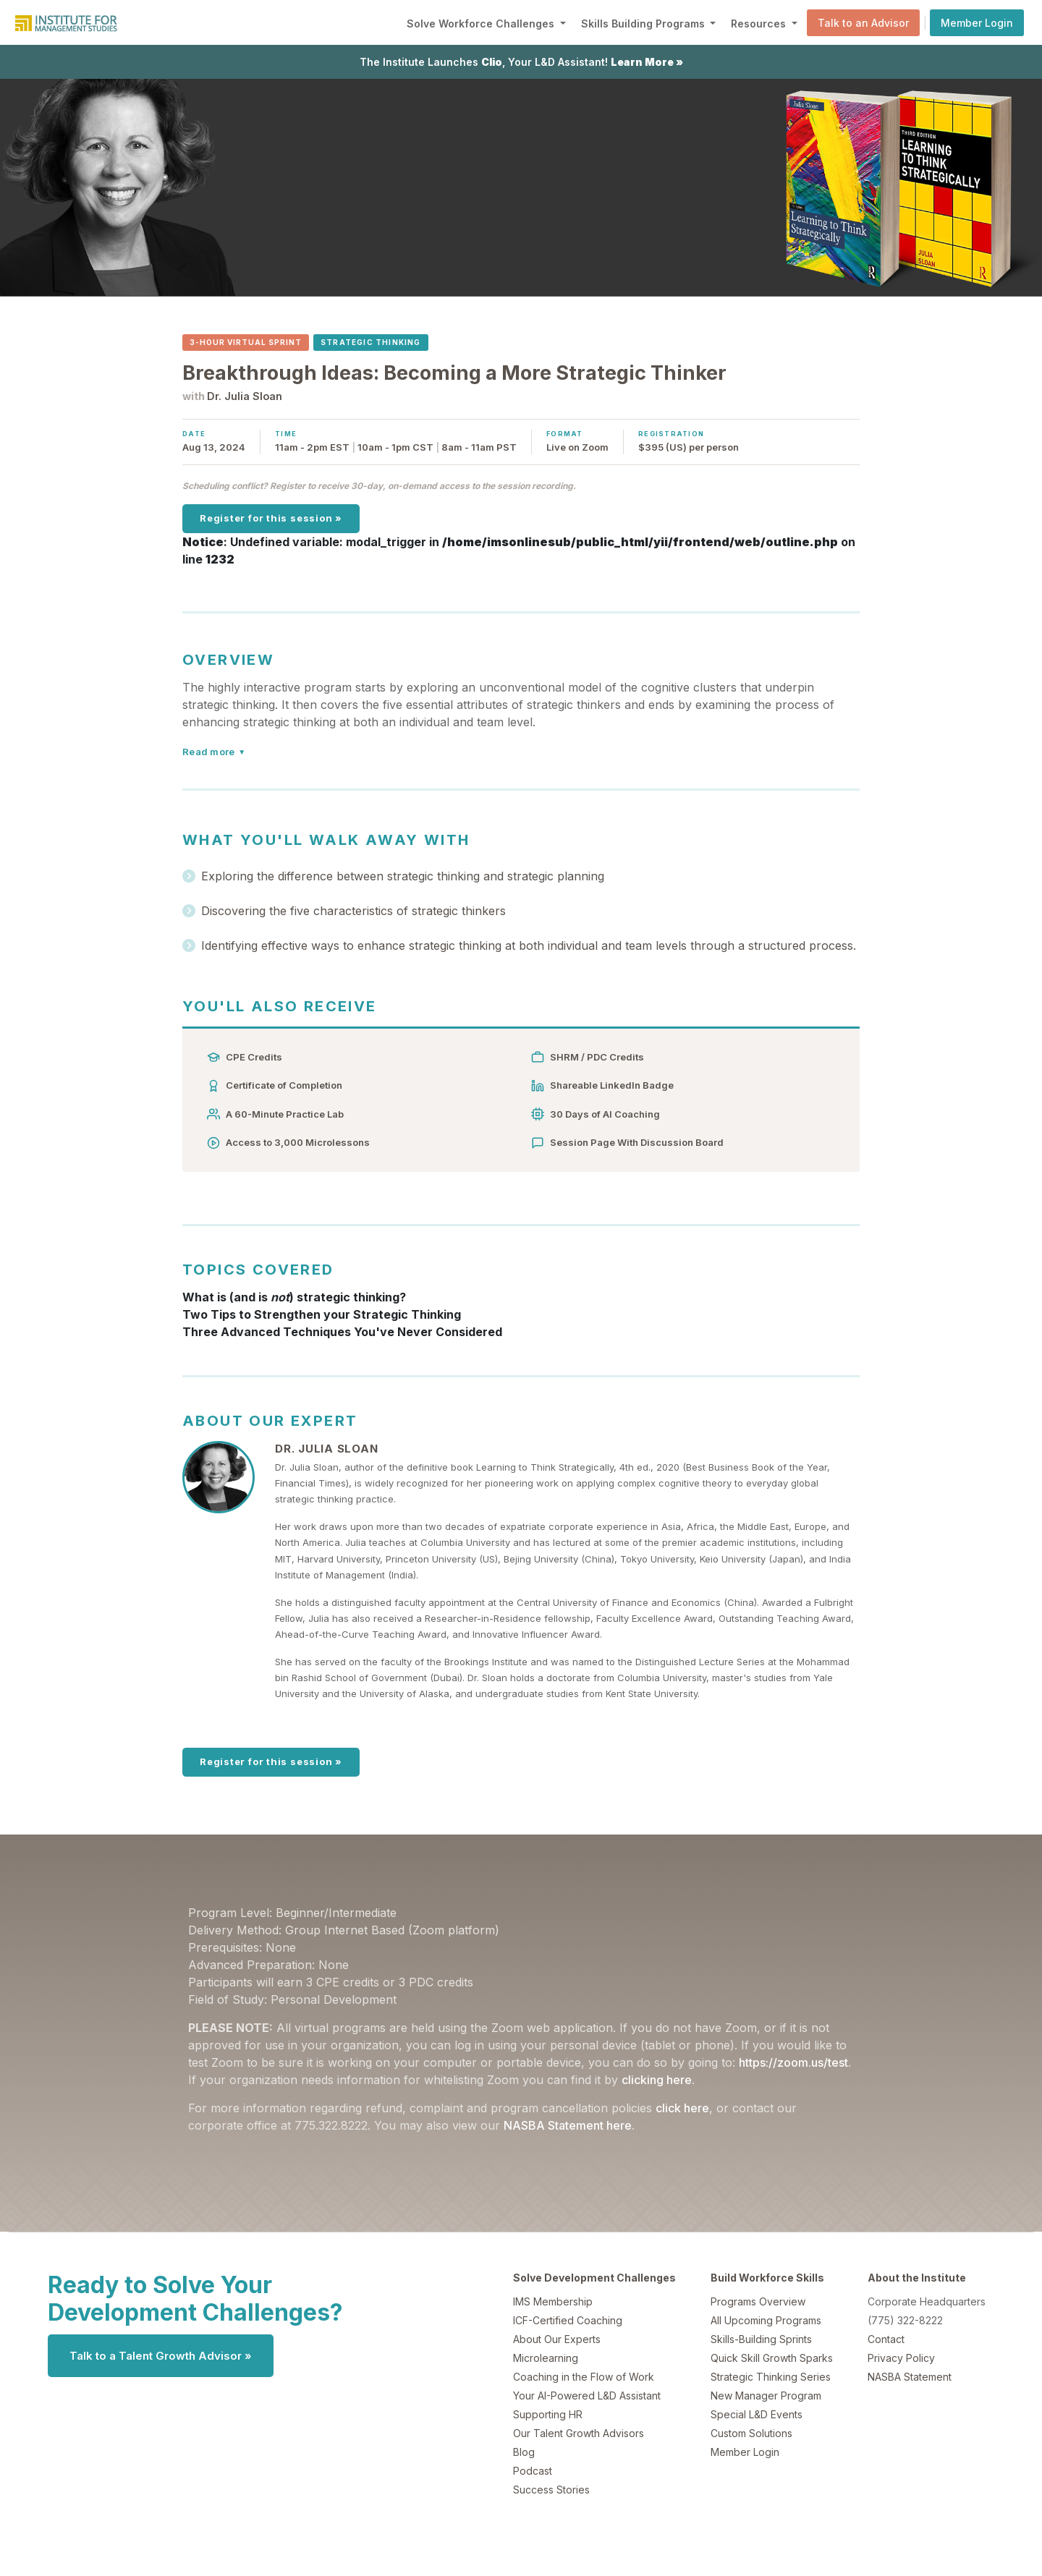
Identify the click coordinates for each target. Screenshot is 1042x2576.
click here (682, 2108)
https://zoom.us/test (793, 2062)
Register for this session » (271, 518)
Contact (886, 2339)
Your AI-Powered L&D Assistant (587, 2395)
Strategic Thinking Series (771, 2377)
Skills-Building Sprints (761, 2339)
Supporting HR (548, 2414)
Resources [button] (760, 23)
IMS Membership (553, 2301)
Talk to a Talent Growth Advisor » (160, 2356)
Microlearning (545, 2358)
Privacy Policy (901, 2358)
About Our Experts (557, 2339)
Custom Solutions (751, 2433)
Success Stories (551, 2489)
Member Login (977, 23)
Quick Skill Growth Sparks (772, 2358)
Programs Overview (758, 2301)
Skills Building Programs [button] (644, 23)
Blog (524, 2452)
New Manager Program (766, 2395)
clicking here (657, 2080)
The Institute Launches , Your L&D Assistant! (521, 62)
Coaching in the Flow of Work (583, 2377)
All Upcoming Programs (766, 2320)
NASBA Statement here (568, 2125)
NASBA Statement (910, 2377)
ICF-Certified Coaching (567, 2320)
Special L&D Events (756, 2414)
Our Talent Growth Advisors (578, 2433)
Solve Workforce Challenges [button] (482, 23)
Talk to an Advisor (863, 23)
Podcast (532, 2471)
